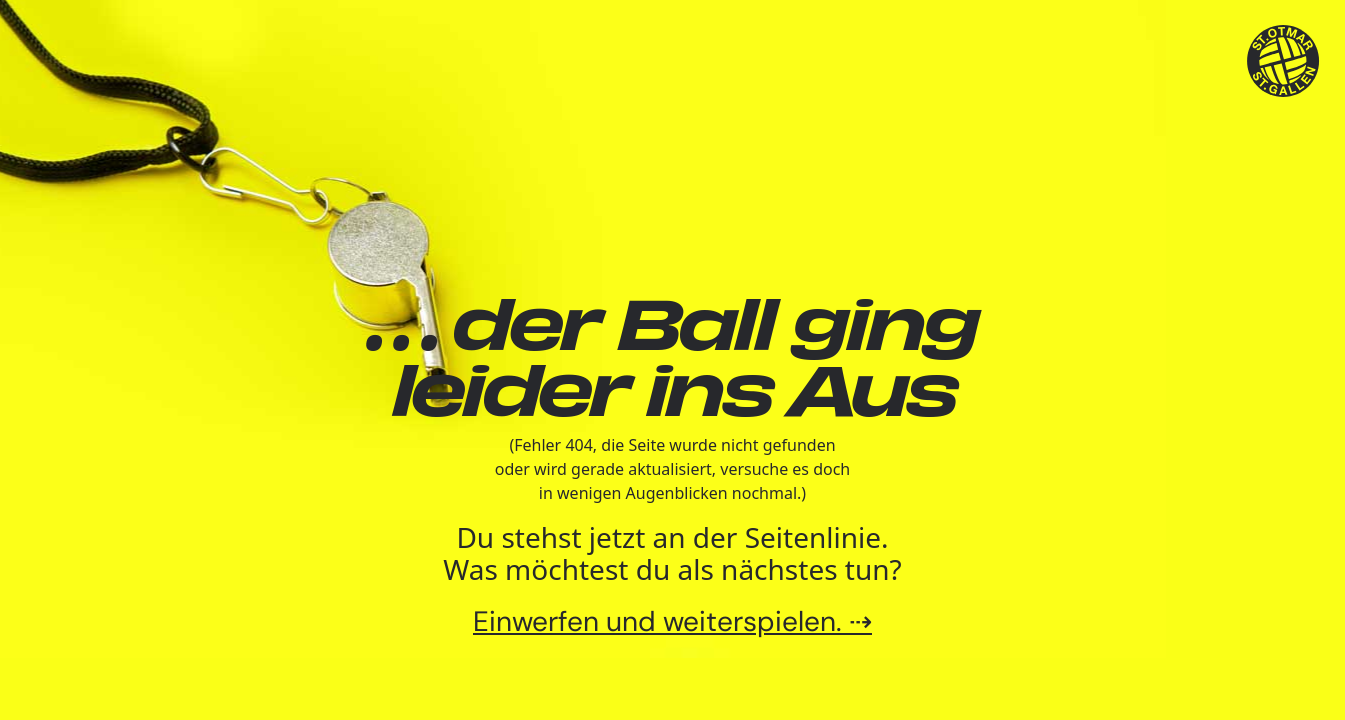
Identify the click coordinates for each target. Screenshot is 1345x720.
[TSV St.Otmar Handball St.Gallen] (1283, 61)
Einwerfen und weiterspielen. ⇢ (672, 621)
